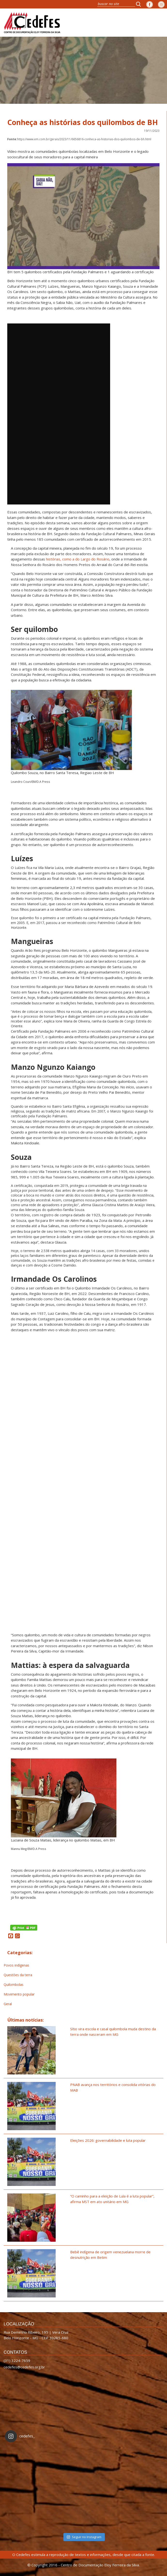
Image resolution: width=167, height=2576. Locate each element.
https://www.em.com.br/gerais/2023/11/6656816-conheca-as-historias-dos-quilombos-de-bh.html (79, 139)
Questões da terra (18, 1975)
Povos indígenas (16, 1965)
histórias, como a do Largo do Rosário (77, 559)
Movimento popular (19, 1994)
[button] (140, 4)
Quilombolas (13, 1984)
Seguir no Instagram (84, 2537)
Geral (8, 2004)
